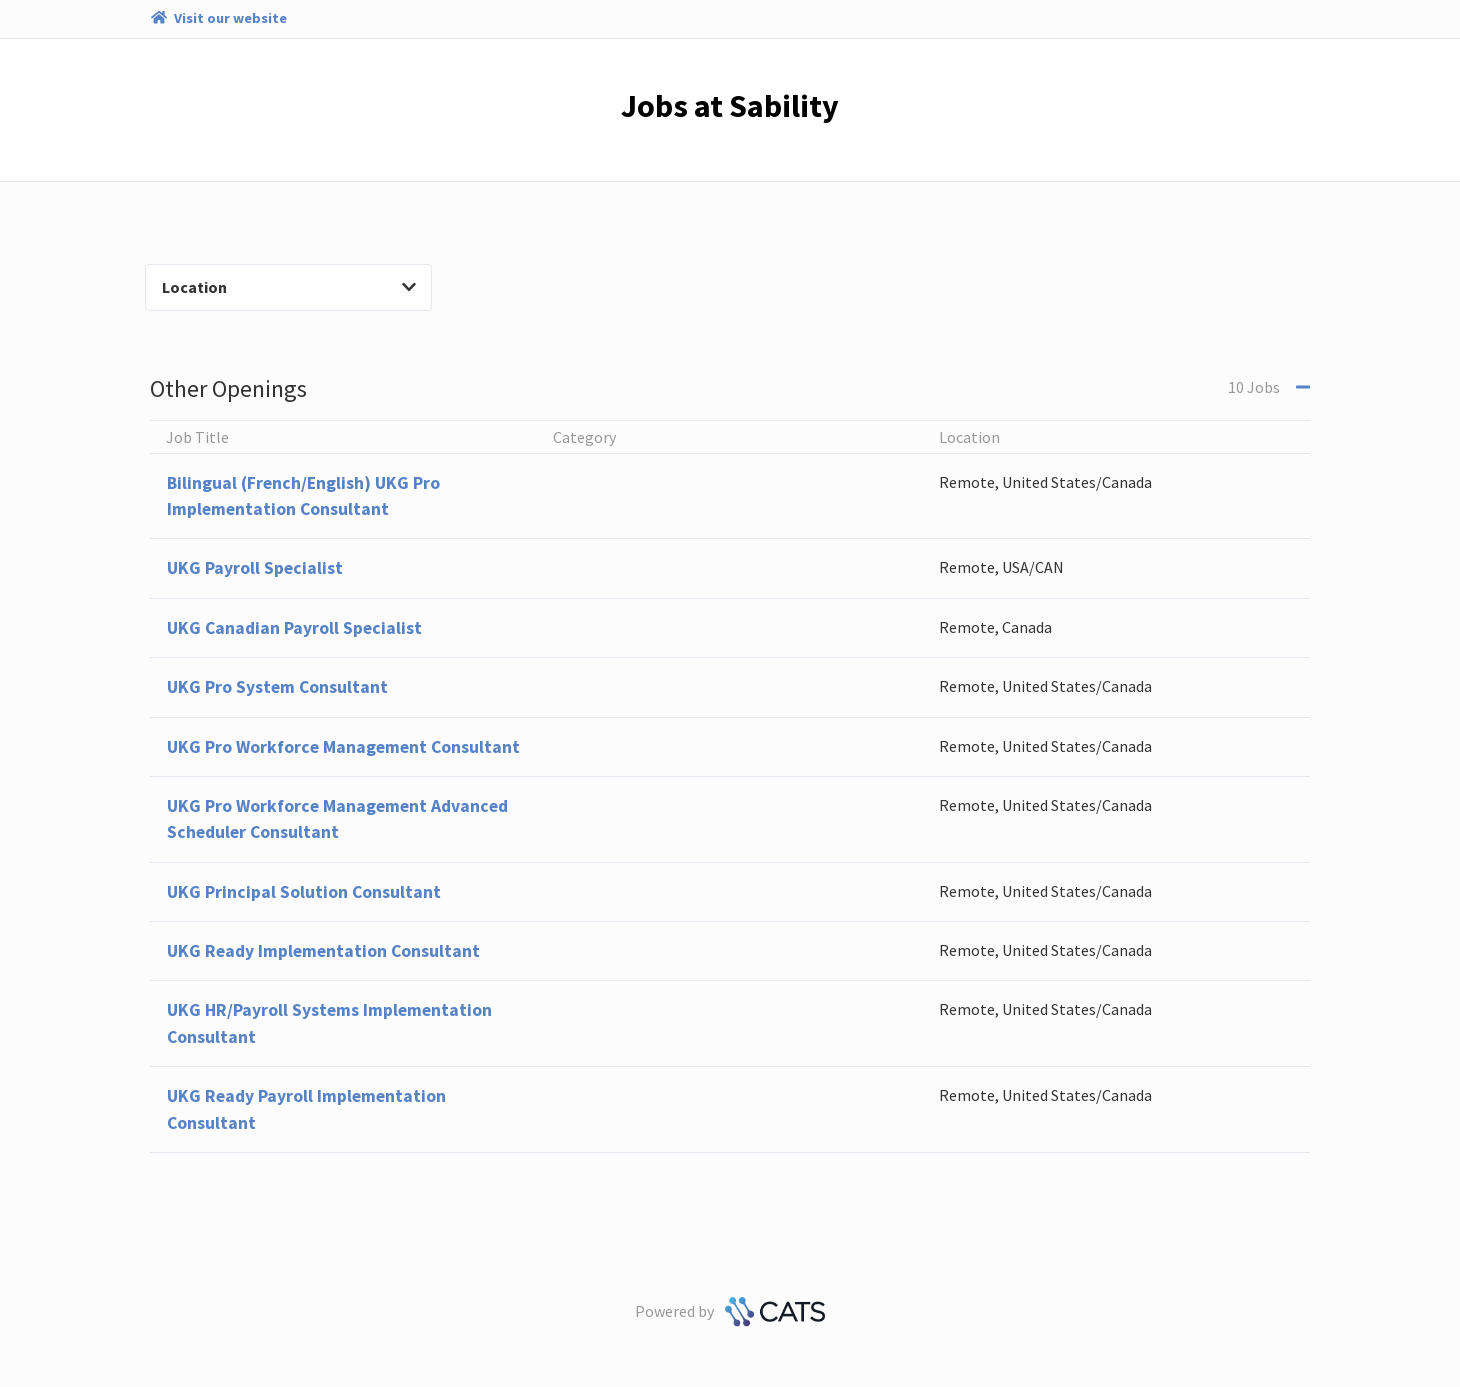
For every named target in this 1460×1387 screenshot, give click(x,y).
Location (289, 287)
